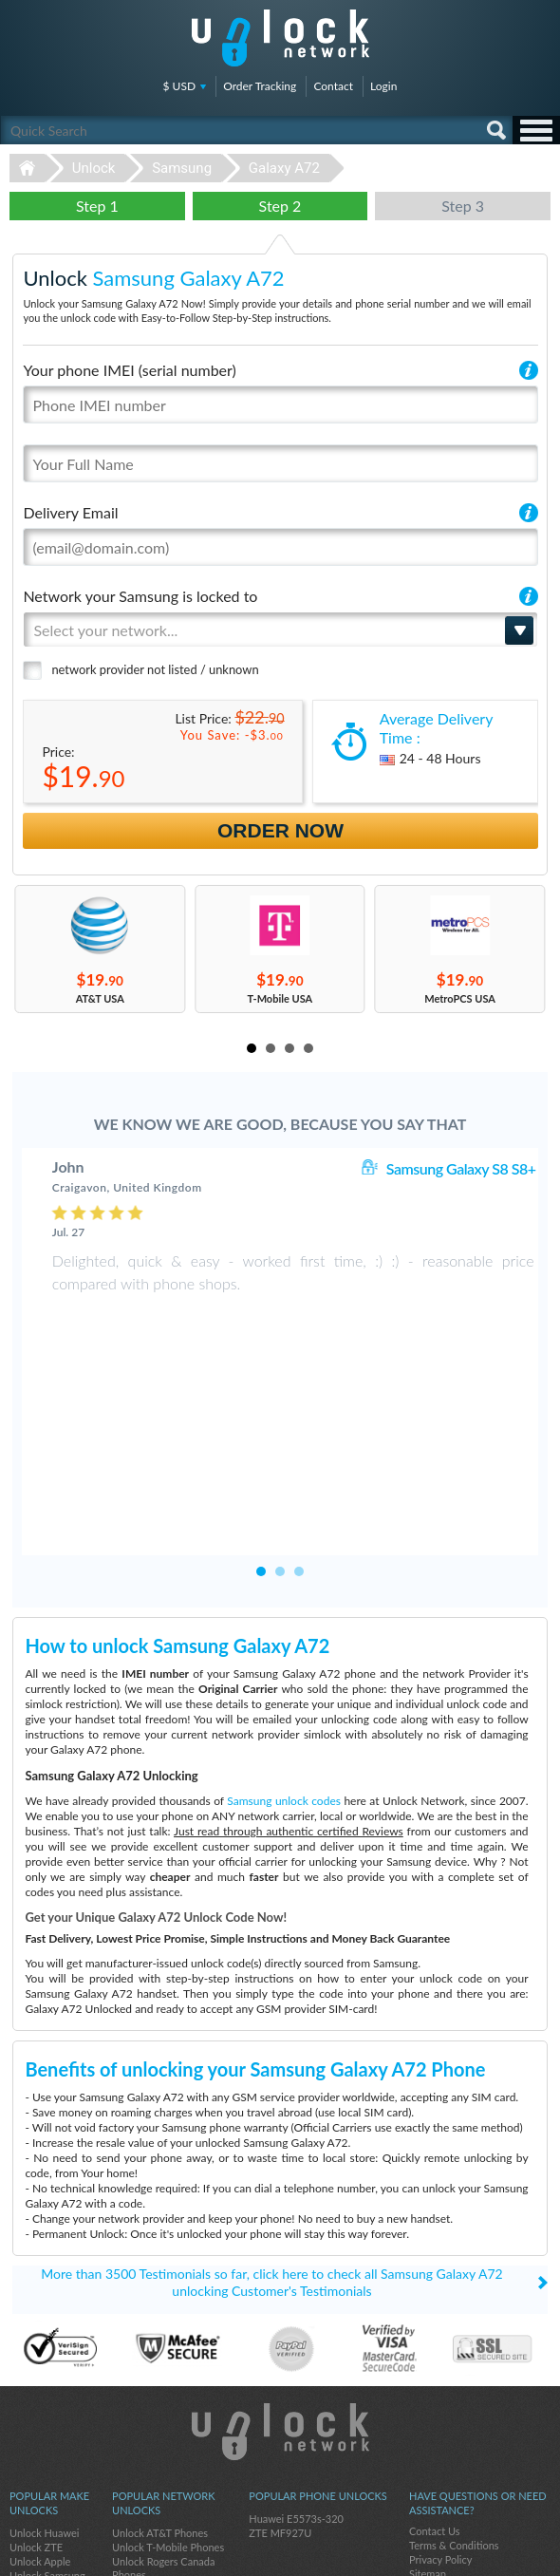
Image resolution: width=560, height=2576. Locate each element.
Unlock (94, 168)
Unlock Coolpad (46, 2453)
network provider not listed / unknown (154, 669)
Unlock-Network (280, 37)
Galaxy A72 (284, 168)
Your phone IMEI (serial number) (129, 370)
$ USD (179, 86)
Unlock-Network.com (280, 2280)
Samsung (182, 168)
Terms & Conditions (454, 2394)
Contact (333, 86)
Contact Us (434, 2380)
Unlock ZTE (36, 2396)
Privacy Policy (440, 2408)
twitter (498, 2553)
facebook (460, 2553)
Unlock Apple (39, 2410)
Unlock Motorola (47, 2481)
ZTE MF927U (280, 2382)
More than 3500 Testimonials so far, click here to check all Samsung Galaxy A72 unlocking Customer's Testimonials (271, 2131)
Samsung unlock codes (284, 1650)
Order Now (280, 830)
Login (383, 86)
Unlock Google (43, 2467)
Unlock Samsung (47, 2424)
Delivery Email (70, 512)
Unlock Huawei (44, 2382)
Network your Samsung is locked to (140, 596)
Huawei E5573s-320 (296, 2367)
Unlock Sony (37, 2439)
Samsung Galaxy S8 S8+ (461, 1168)
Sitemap (427, 2422)
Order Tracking (259, 86)
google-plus (536, 2553)
